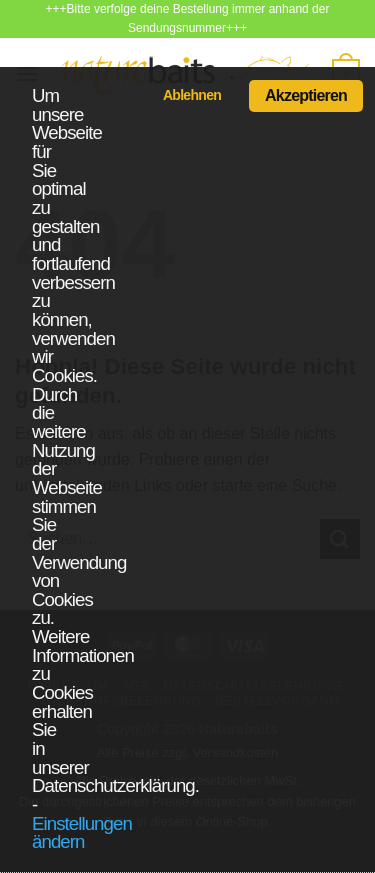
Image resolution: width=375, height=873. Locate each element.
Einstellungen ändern (82, 833)
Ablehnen (192, 95)
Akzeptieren (306, 95)
